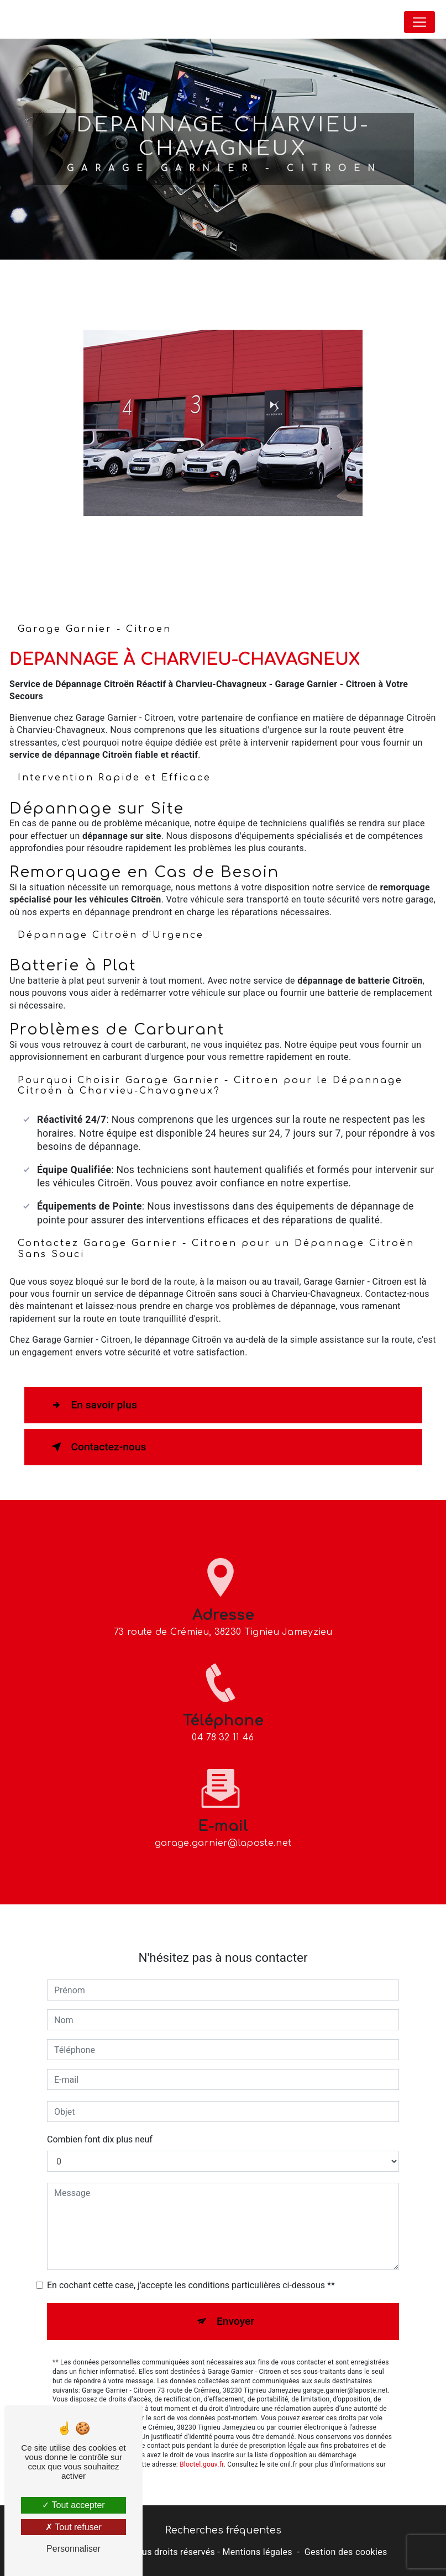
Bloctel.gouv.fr (202, 2443)
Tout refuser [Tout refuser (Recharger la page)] (73, 2527)
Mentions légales (257, 2552)
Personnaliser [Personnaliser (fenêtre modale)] (73, 2548)
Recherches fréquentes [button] (223, 2530)
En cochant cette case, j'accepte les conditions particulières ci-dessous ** (191, 2265)
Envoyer (235, 2300)
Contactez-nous (96, 1447)
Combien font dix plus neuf (100, 2119)
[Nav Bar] (419, 22)
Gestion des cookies (346, 2552)
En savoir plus (92, 1405)
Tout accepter (73, 2505)
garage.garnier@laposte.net (223, 1822)
